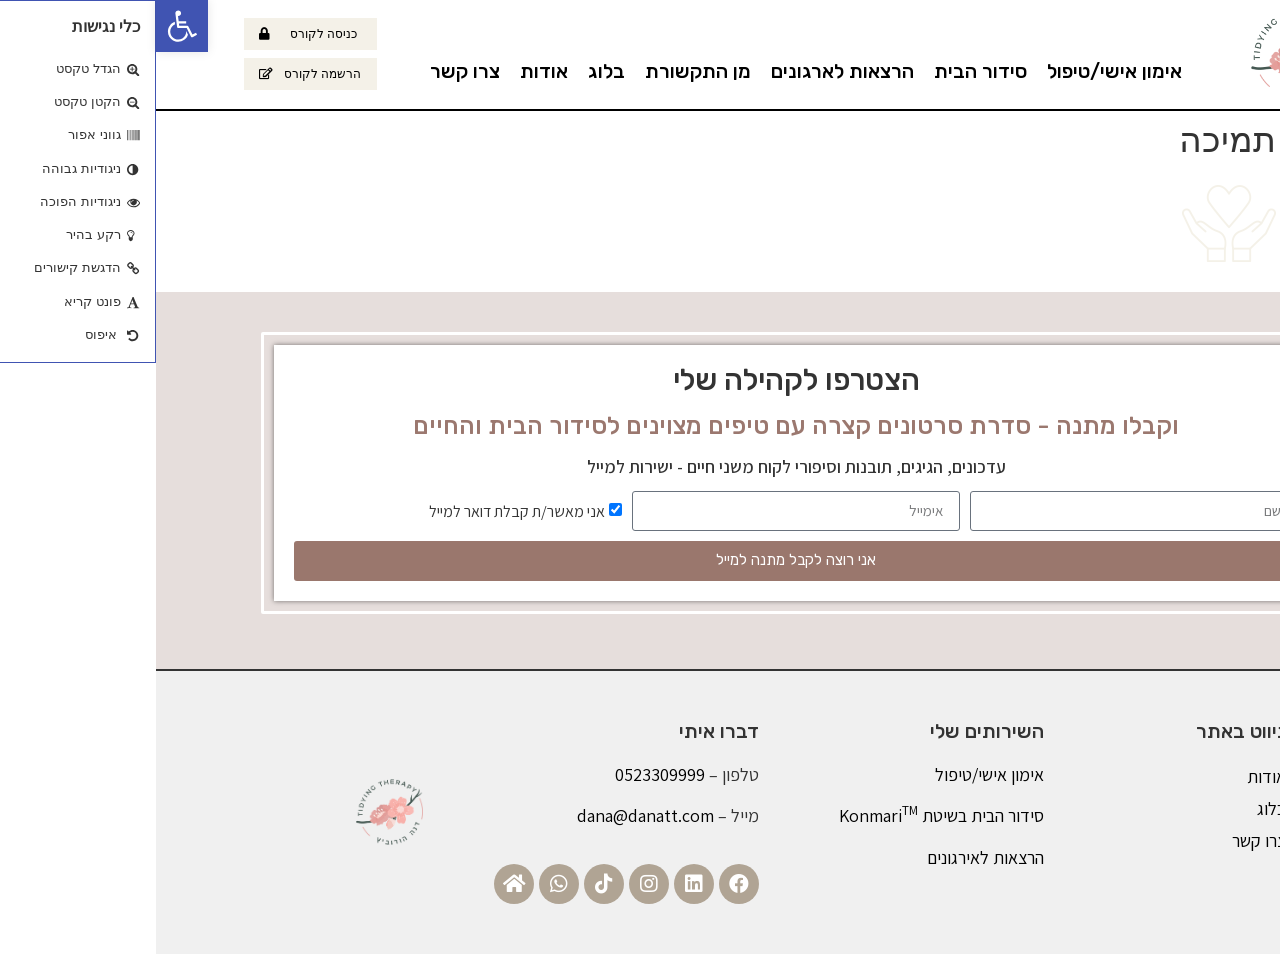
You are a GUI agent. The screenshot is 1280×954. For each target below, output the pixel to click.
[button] (26, 26)
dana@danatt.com (489, 815)
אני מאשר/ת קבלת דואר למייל (361, 510)
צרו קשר (309, 71)
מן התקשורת (542, 71)
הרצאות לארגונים (686, 71)
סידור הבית (824, 71)
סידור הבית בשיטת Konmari (785, 815)
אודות (388, 71)
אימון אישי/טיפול (958, 71)
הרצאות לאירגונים (829, 857)
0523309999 (504, 774)
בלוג (450, 71)
